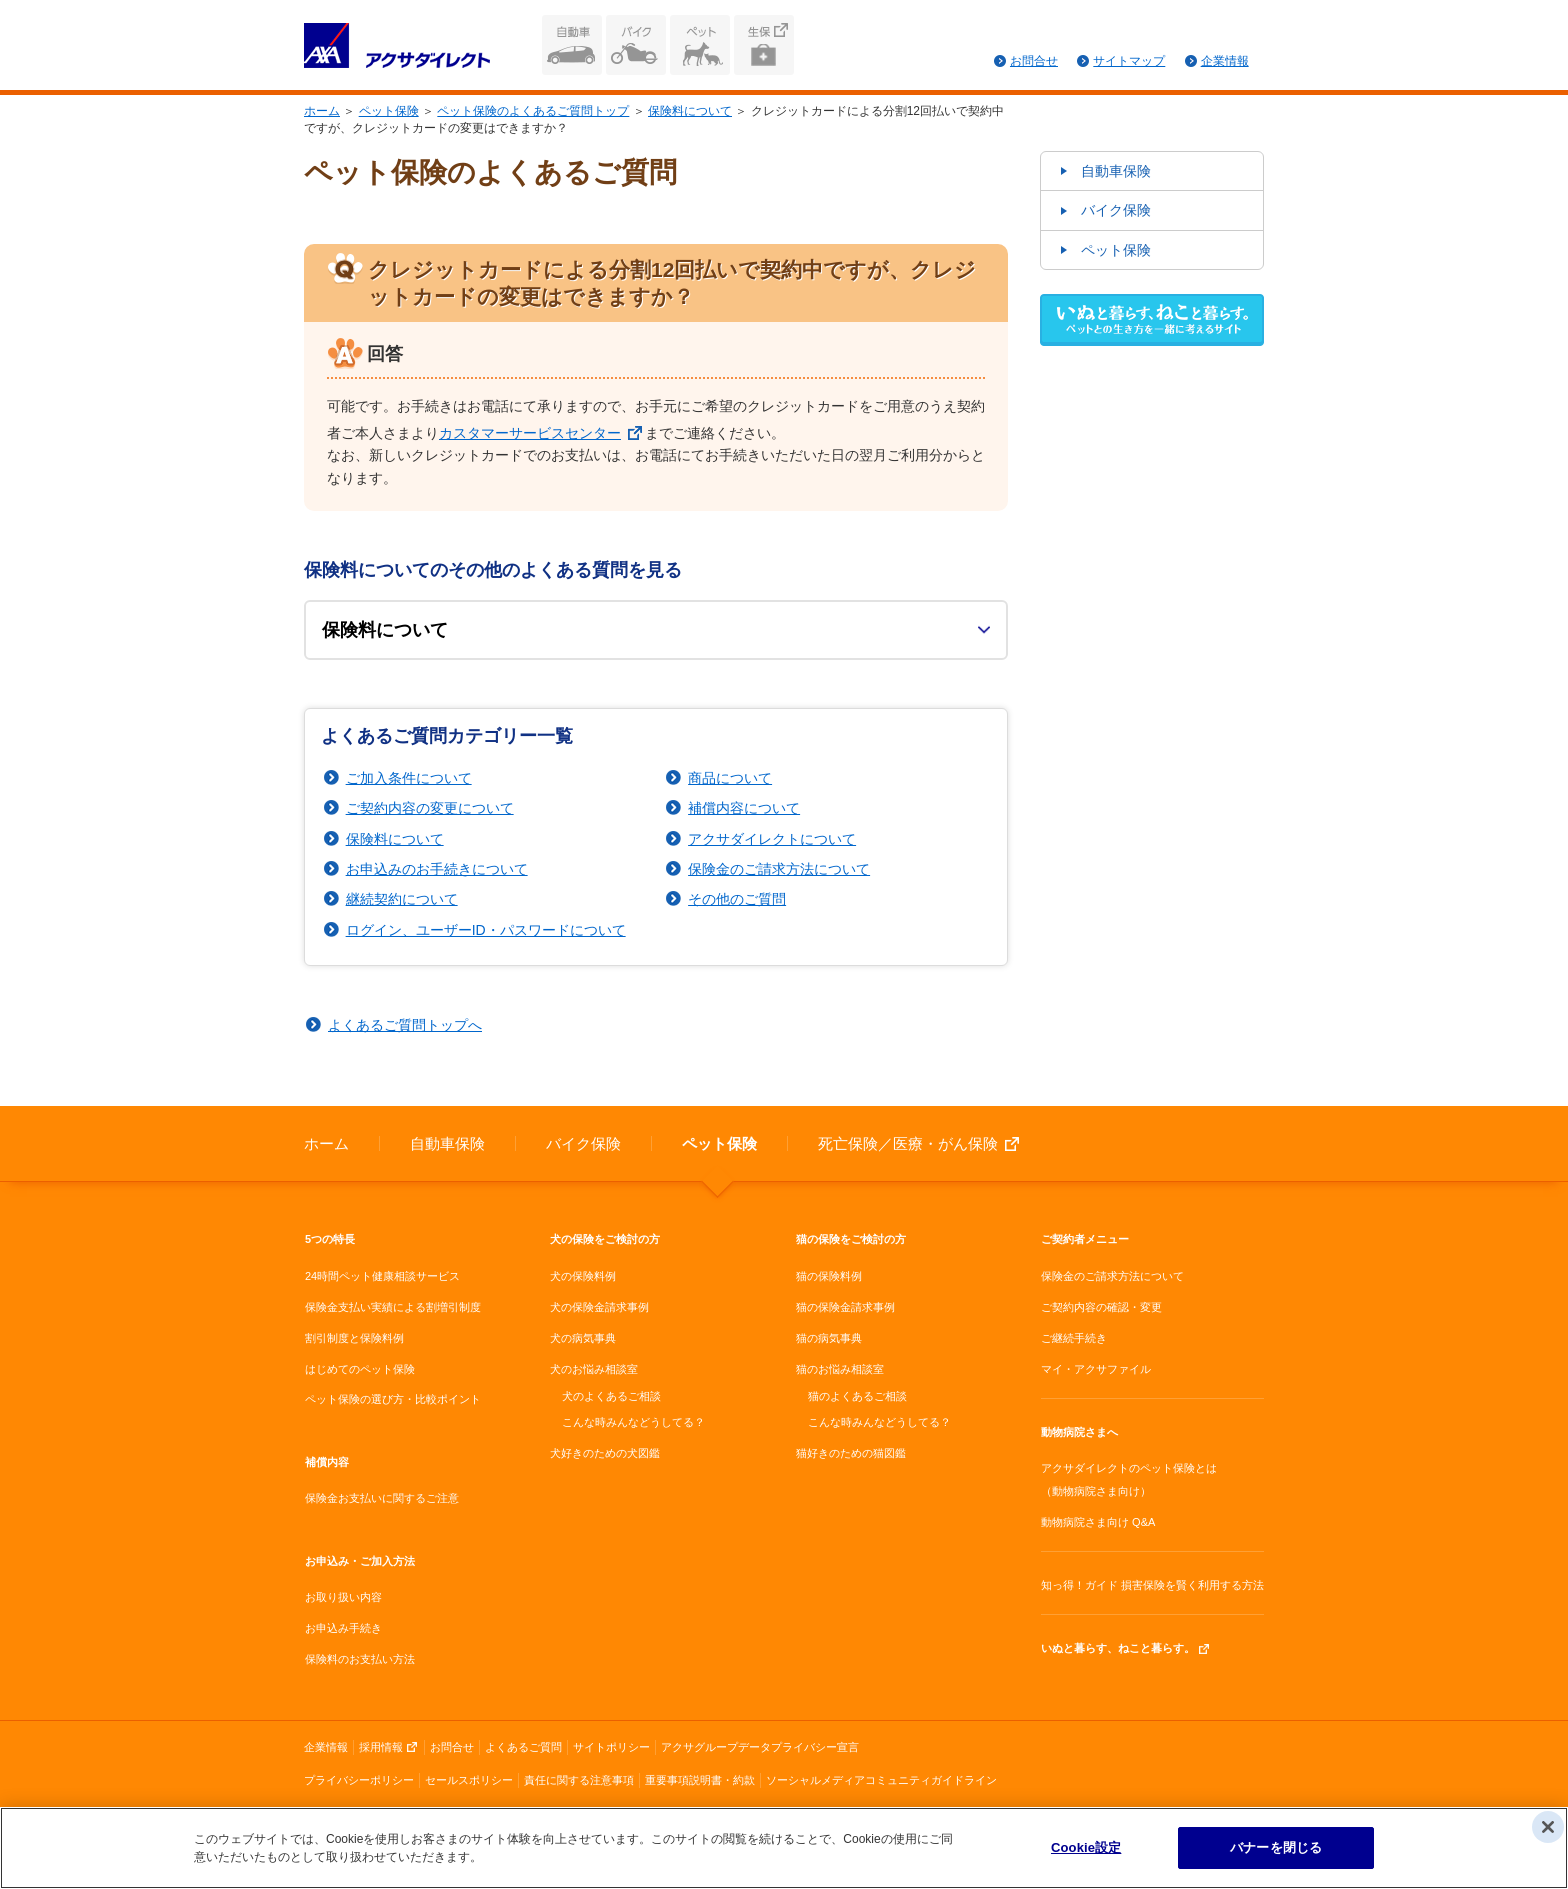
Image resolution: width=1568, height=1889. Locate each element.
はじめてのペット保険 (360, 1369)
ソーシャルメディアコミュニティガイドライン (881, 1780)
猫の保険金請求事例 (845, 1307)
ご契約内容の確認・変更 (1101, 1307)
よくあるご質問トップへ (405, 1025)
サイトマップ (1129, 61)
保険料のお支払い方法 (360, 1659)
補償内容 (327, 1462)
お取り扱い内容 (343, 1597)
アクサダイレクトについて (772, 839)
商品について (730, 778)
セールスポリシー (469, 1780)
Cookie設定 (1086, 1849)
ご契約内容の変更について (430, 808)
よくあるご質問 (523, 1747)
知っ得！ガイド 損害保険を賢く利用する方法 (1152, 1585)
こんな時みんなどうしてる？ (633, 1422)
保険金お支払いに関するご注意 (382, 1498)
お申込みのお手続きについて (437, 869)
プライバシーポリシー (359, 1780)
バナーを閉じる (1276, 1849)
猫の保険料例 (829, 1276)
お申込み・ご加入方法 (360, 1561)
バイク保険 (636, 45)
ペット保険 (700, 45)
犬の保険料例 (583, 1276)
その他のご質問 (737, 899)
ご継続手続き (1074, 1338)
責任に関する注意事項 (579, 1780)
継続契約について (402, 899)
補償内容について (744, 808)
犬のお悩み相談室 (594, 1369)
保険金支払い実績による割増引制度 (393, 1307)
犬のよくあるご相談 (611, 1396)
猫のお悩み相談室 (840, 1369)
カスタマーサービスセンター (530, 433)
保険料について (690, 111)
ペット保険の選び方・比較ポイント (393, 1399)
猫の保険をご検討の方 (851, 1239)
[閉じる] (1548, 1829)
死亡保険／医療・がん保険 (908, 1143)
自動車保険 (572, 45)
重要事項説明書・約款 (700, 1780)
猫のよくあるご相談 (857, 1396)
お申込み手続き (343, 1628)
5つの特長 (330, 1239)
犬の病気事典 (583, 1338)
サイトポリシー (611, 1747)
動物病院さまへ (1079, 1432)
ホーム (322, 111)
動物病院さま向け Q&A (1098, 1522)
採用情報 (381, 1747)
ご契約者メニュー (1085, 1239)
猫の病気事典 (829, 1338)
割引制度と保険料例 (354, 1338)
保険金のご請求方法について (779, 869)
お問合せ (1034, 61)
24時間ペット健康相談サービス (382, 1276)
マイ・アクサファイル (1096, 1369)
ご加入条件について (409, 778)
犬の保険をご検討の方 (605, 1239)
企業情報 (1225, 61)
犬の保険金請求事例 (599, 1307)
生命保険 (764, 45)
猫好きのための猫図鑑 (851, 1453)
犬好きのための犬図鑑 (605, 1453)
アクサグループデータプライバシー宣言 (760, 1747)
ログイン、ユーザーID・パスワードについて (486, 930)
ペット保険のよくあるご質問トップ (533, 111)
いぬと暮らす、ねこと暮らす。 (1118, 1648)
